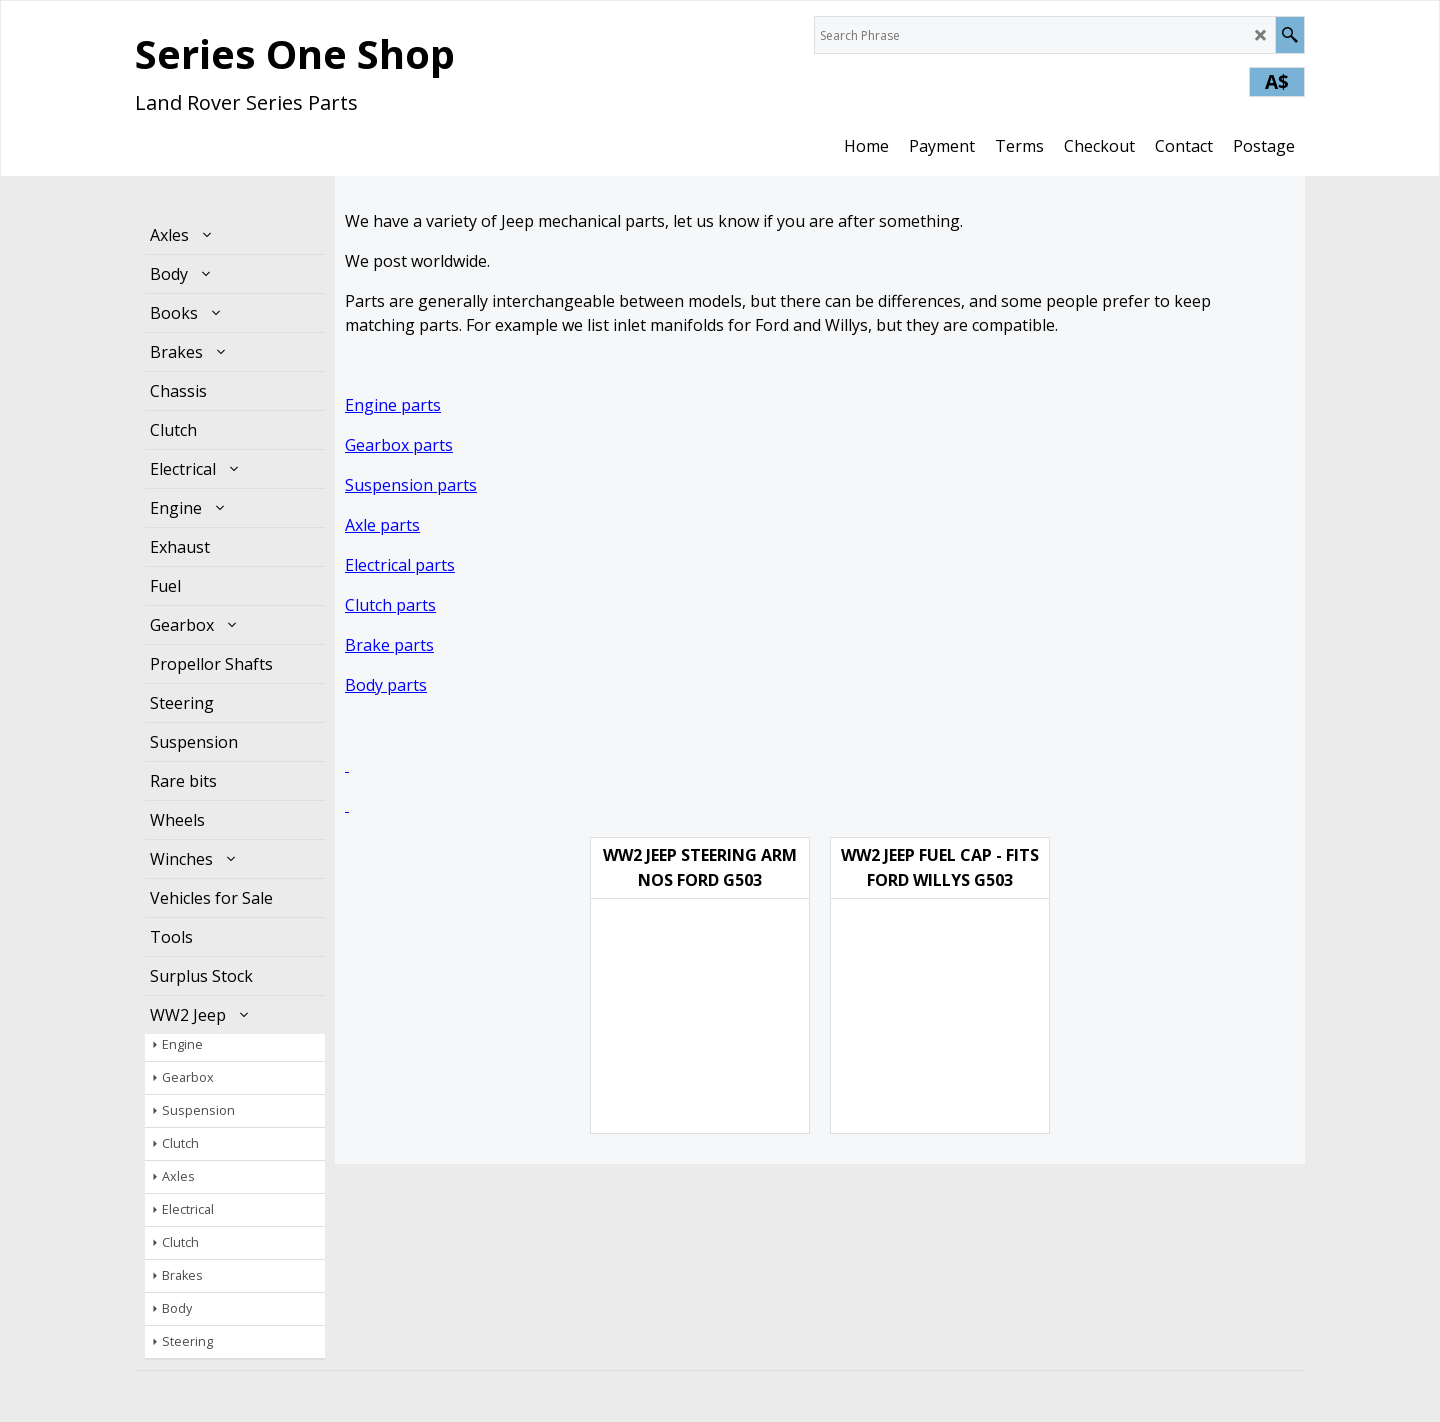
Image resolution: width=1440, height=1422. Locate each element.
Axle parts (382, 525)
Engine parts (393, 405)
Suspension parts (411, 485)
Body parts (386, 685)
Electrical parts (400, 565)
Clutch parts (390, 605)
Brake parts (389, 645)
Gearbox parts (399, 445)
